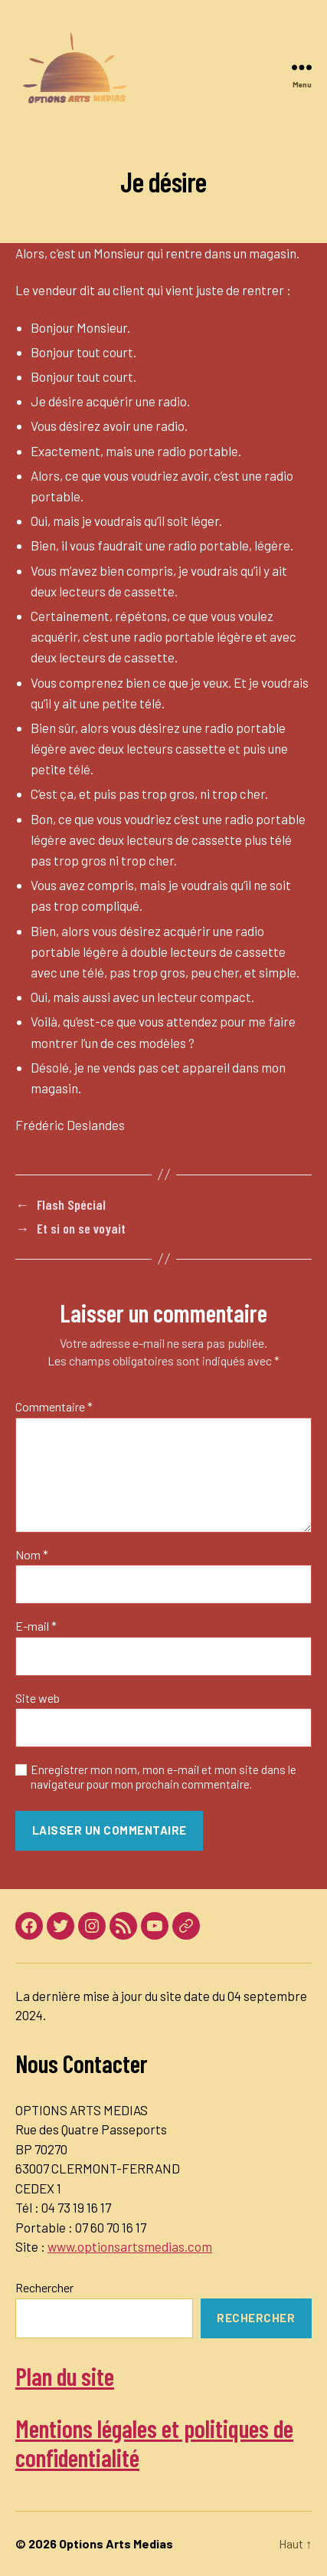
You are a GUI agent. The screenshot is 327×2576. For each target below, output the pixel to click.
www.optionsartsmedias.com (129, 2246)
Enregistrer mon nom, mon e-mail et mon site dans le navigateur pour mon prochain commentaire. (163, 1777)
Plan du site (64, 2375)
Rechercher (44, 2287)
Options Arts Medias (116, 2543)
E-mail (36, 1626)
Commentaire (54, 1407)
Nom (31, 1555)
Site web (37, 1698)
